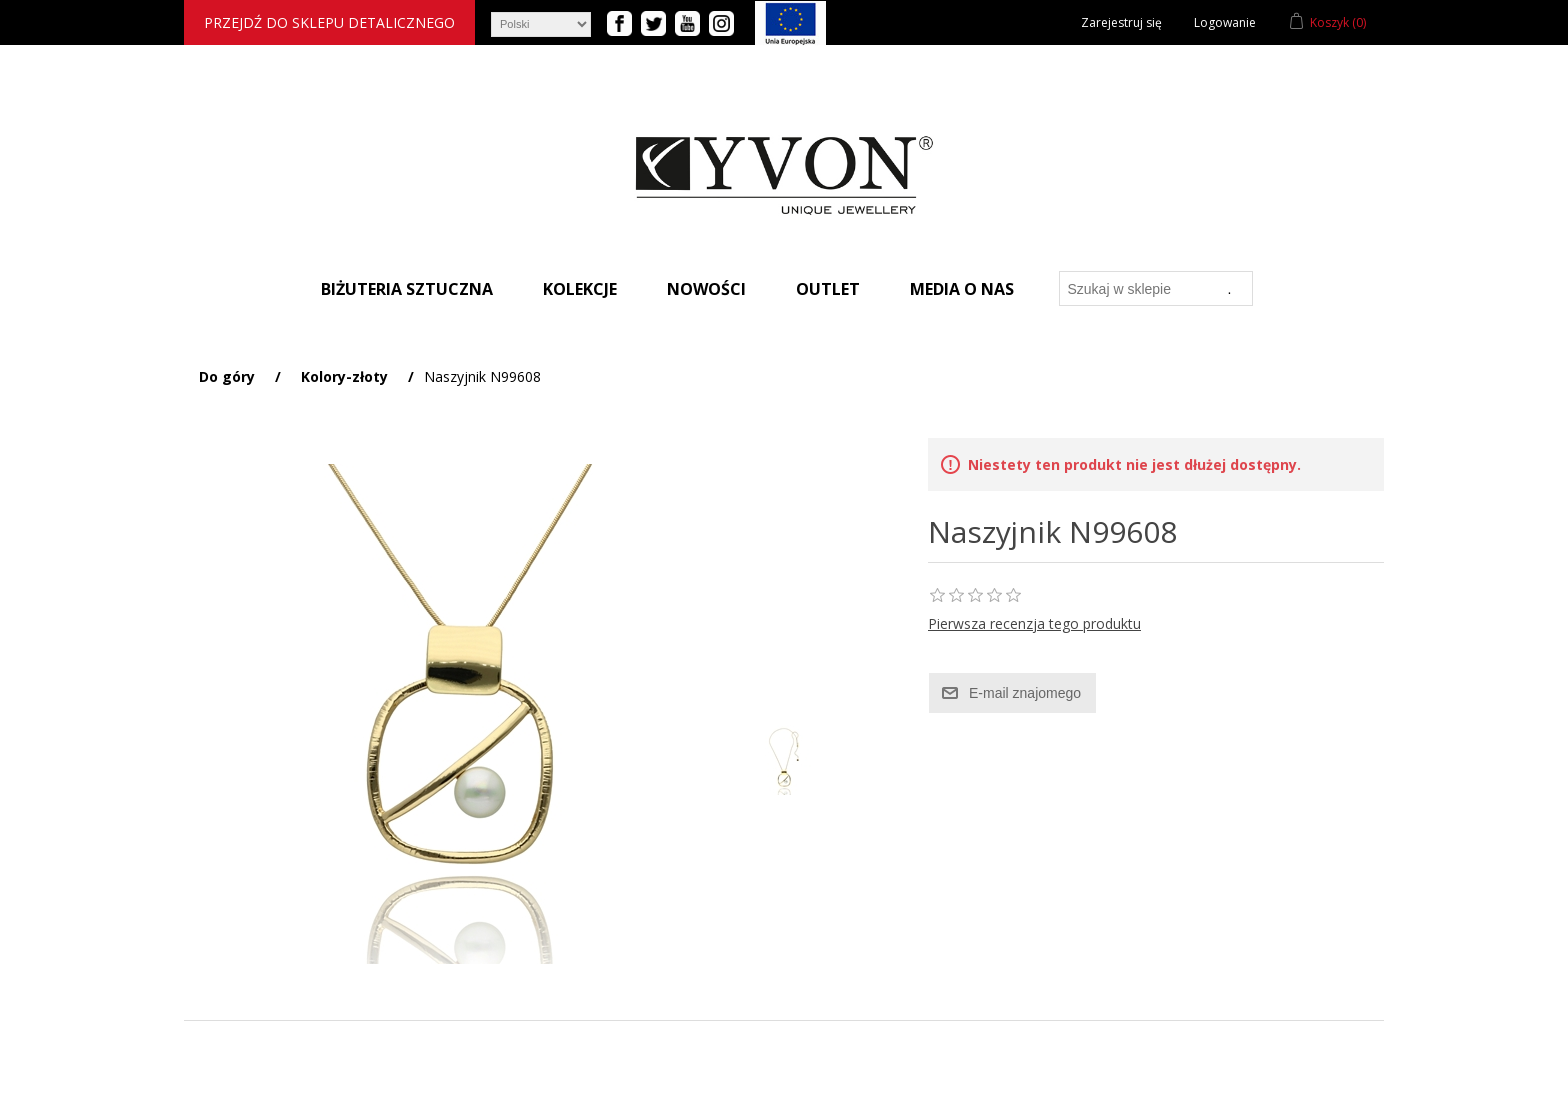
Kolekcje (580, 289)
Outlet (828, 289)
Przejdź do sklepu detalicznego (329, 22)
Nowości (706, 289)
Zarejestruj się (1121, 22)
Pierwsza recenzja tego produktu (1034, 623)
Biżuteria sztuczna (407, 289)
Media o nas (962, 289)
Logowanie (1225, 22)
